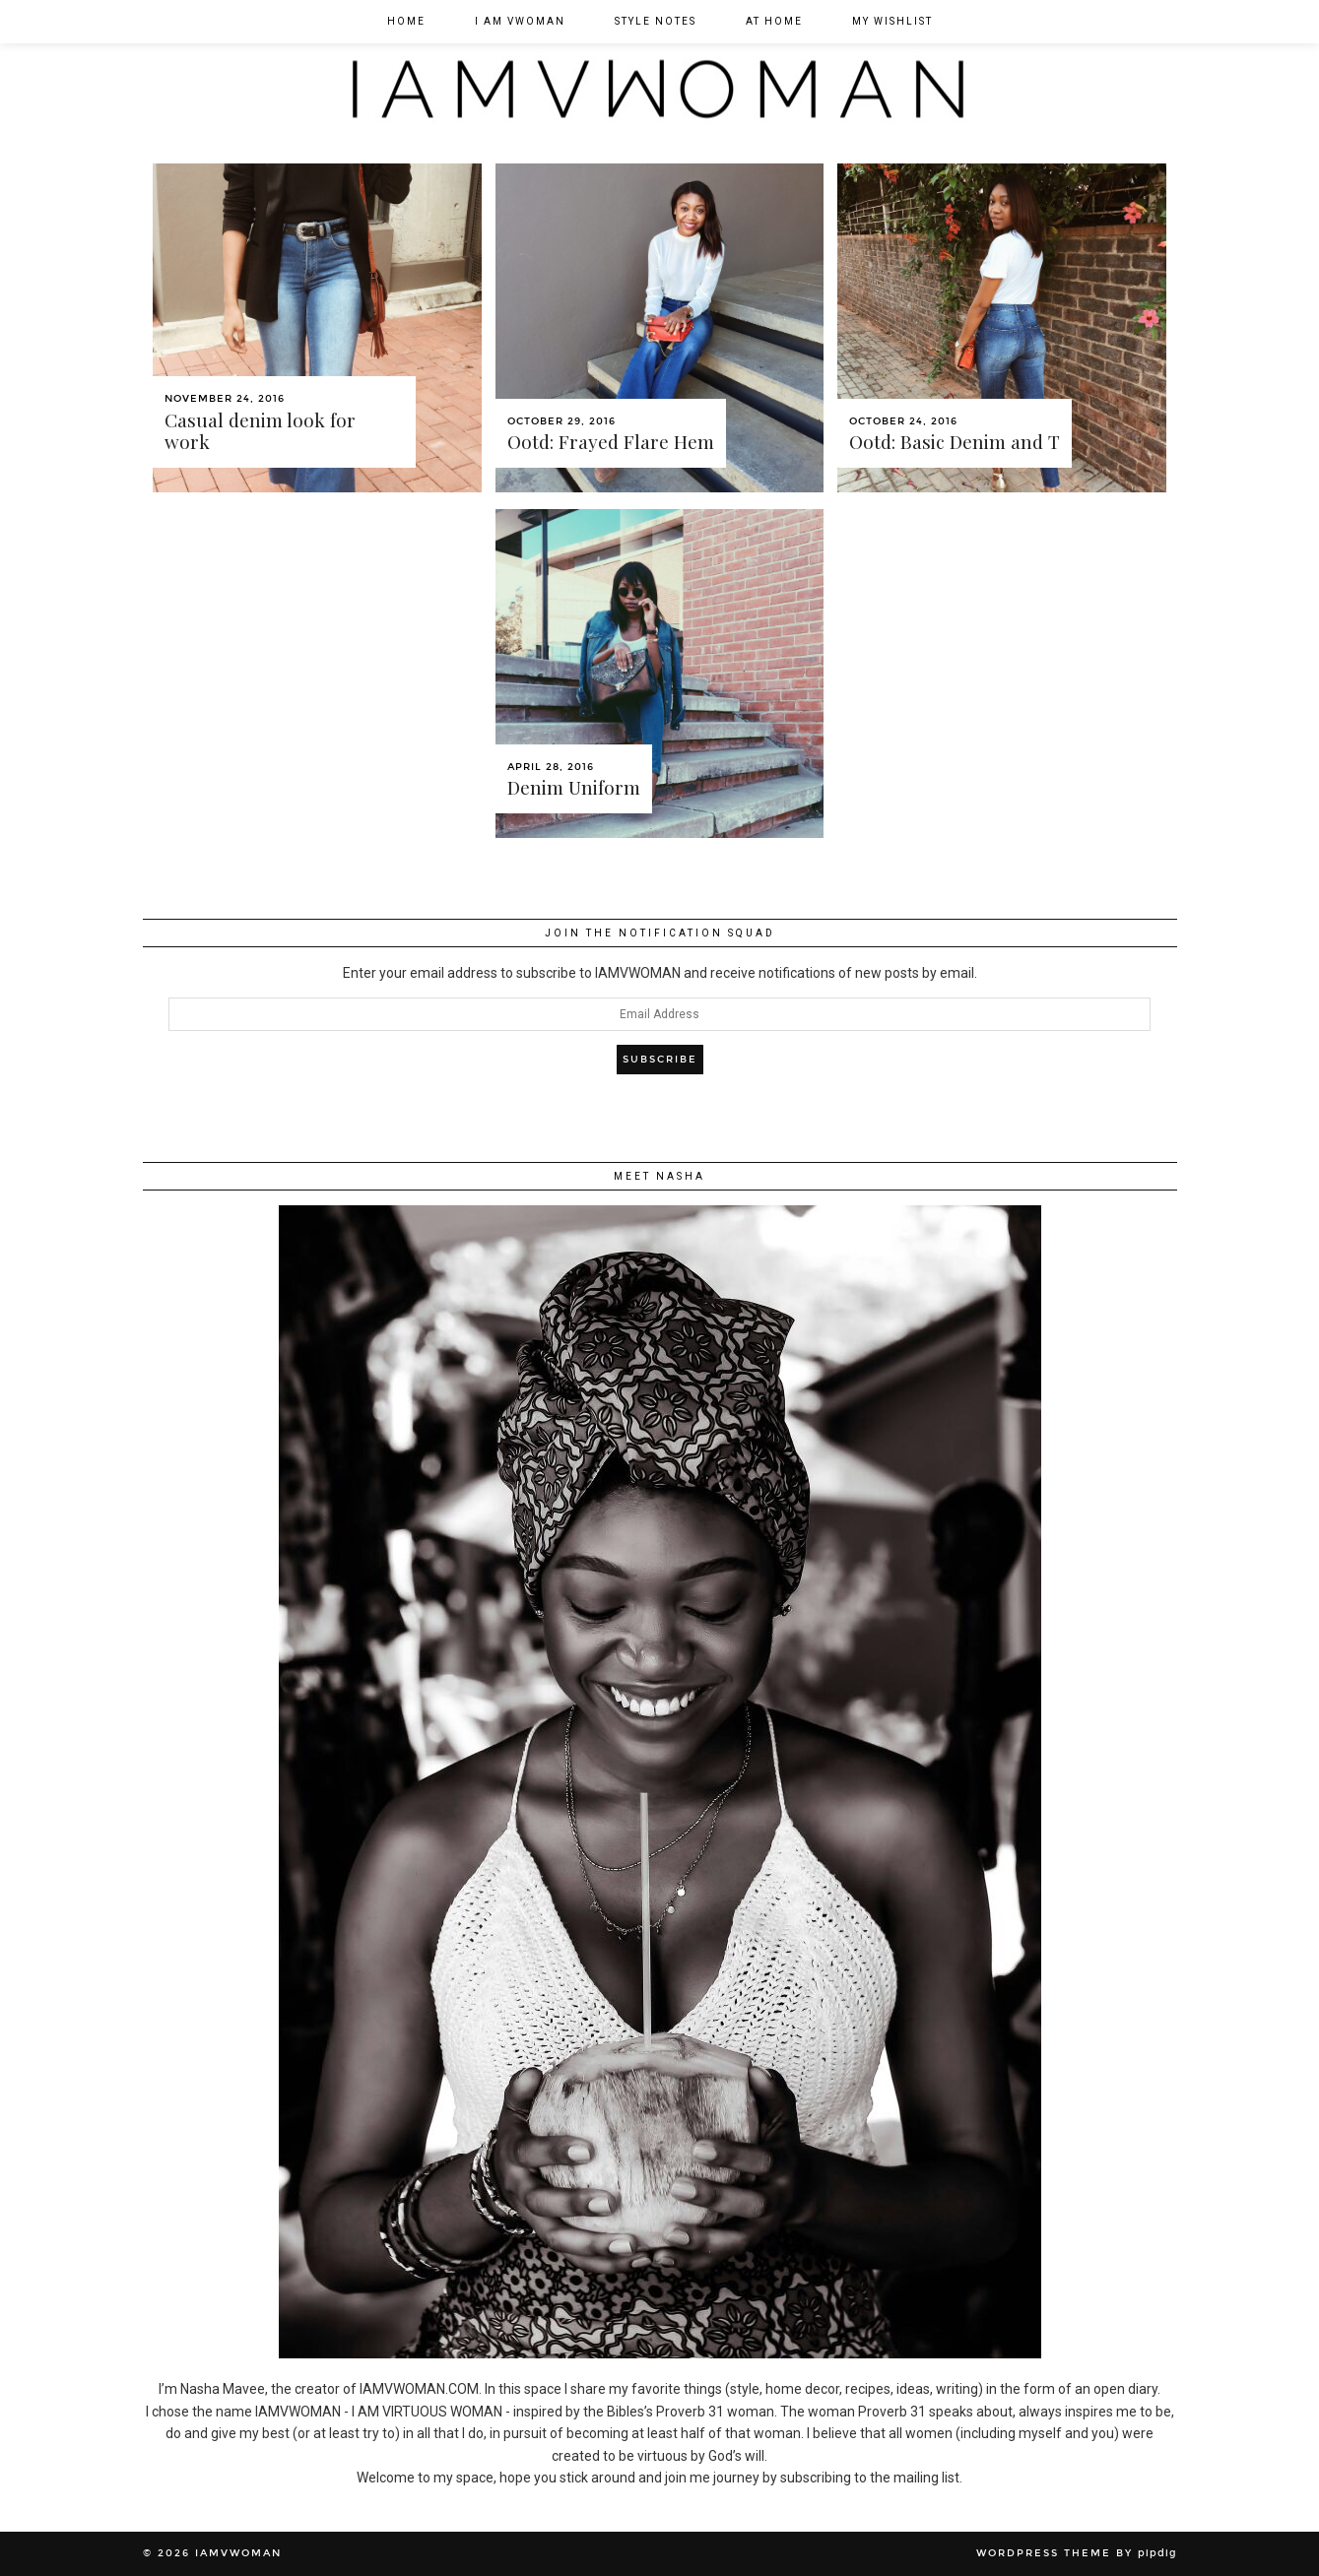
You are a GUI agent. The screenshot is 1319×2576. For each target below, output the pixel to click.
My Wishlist (892, 21)
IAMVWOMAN (238, 2553)
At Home (774, 21)
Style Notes (655, 21)
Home (406, 21)
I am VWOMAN (520, 21)
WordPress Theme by (1076, 2553)
